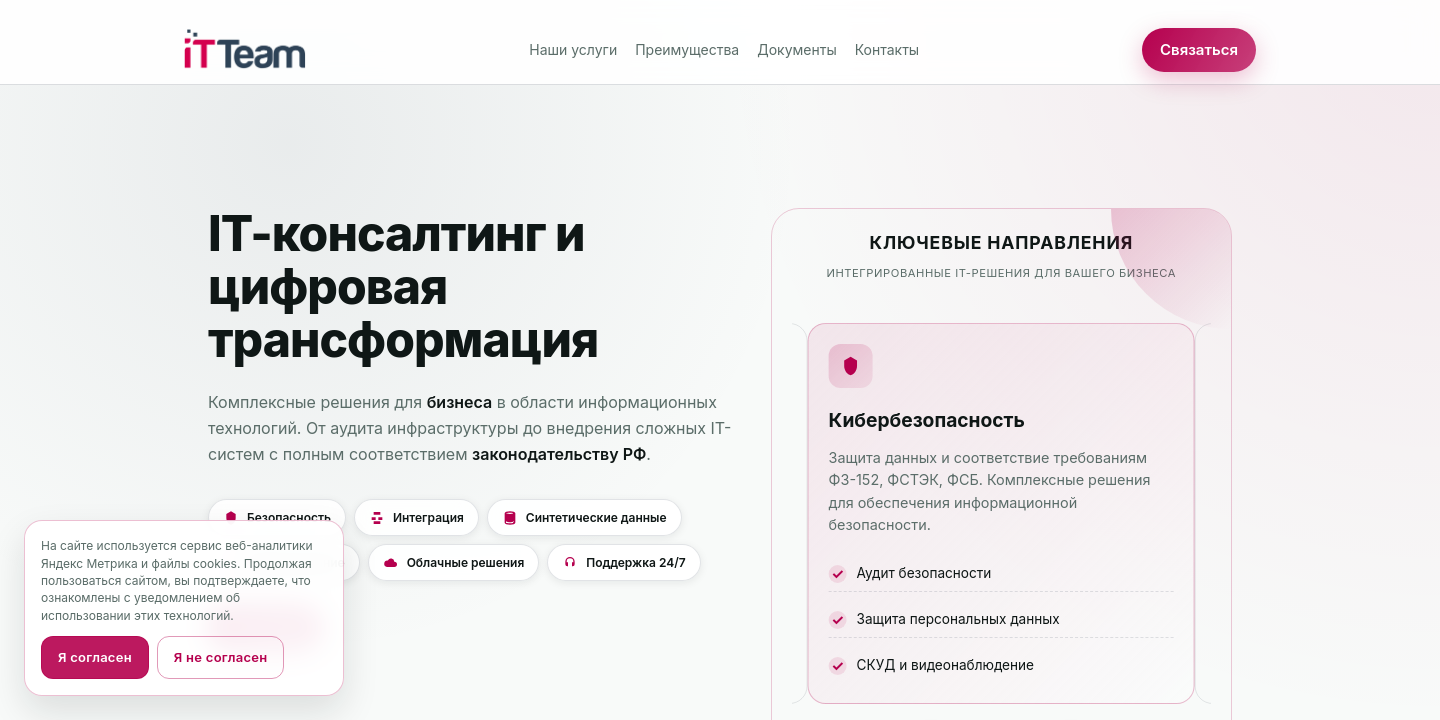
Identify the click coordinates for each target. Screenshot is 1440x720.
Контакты (887, 49)
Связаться (1199, 49)
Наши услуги (573, 49)
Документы (796, 49)
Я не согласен (221, 657)
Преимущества (687, 49)
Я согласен (95, 657)
